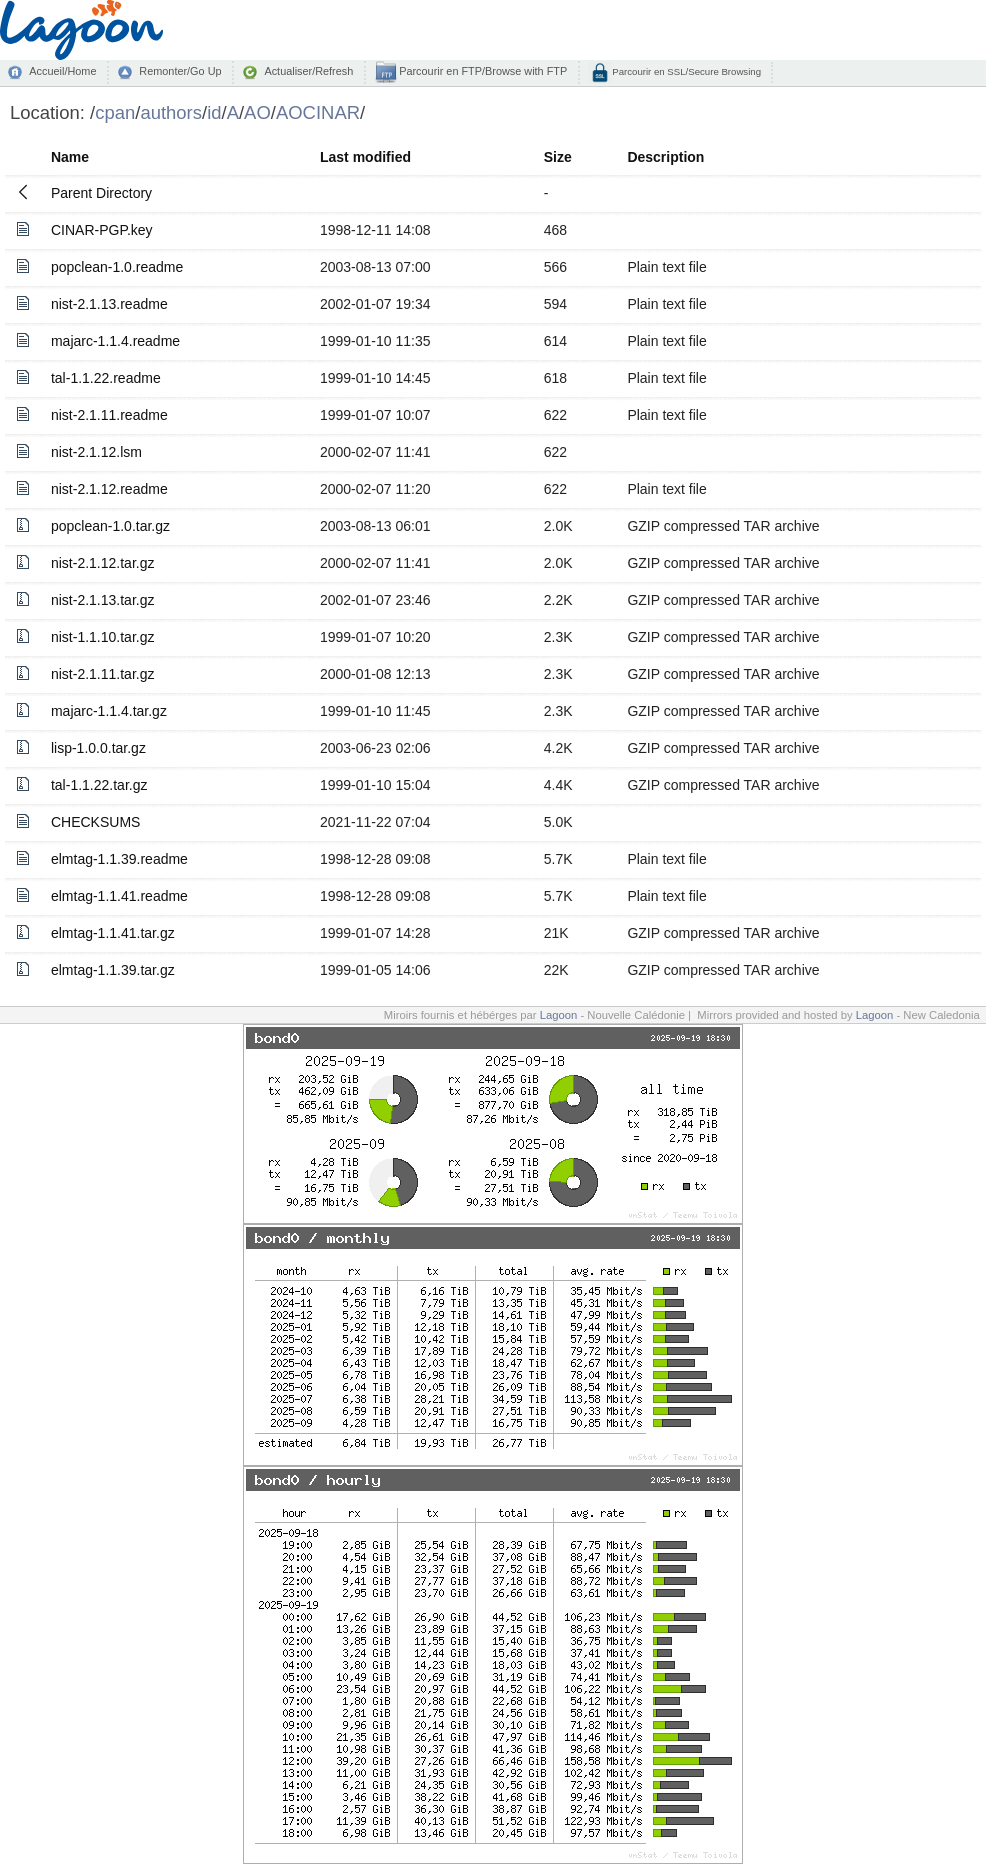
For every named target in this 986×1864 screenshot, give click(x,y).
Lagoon (559, 1015)
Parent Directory (101, 193)
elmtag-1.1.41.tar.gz (113, 933)
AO (257, 112)
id (214, 112)
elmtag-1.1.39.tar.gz (113, 970)
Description (665, 157)
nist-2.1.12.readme (109, 489)
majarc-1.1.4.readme (115, 341)
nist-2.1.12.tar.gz (103, 563)
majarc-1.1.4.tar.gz (109, 711)
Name (70, 157)
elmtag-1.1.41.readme (119, 896)
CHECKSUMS (95, 822)
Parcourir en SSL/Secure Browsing (685, 71)
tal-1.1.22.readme (106, 378)
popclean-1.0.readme (117, 267)
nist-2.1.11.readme (109, 415)
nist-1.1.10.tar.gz (103, 637)
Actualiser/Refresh (308, 71)
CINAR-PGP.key (102, 230)
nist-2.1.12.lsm (96, 452)
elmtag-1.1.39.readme (119, 859)
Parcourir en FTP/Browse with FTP (481, 71)
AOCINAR (318, 112)
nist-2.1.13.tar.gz (103, 600)
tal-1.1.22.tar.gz (99, 785)
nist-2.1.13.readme (109, 304)
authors (171, 112)
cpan (115, 112)
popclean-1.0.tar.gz (110, 526)
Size (558, 157)
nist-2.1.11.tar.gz (103, 674)
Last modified (365, 157)
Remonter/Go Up (180, 71)
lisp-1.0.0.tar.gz (98, 748)
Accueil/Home (62, 71)
